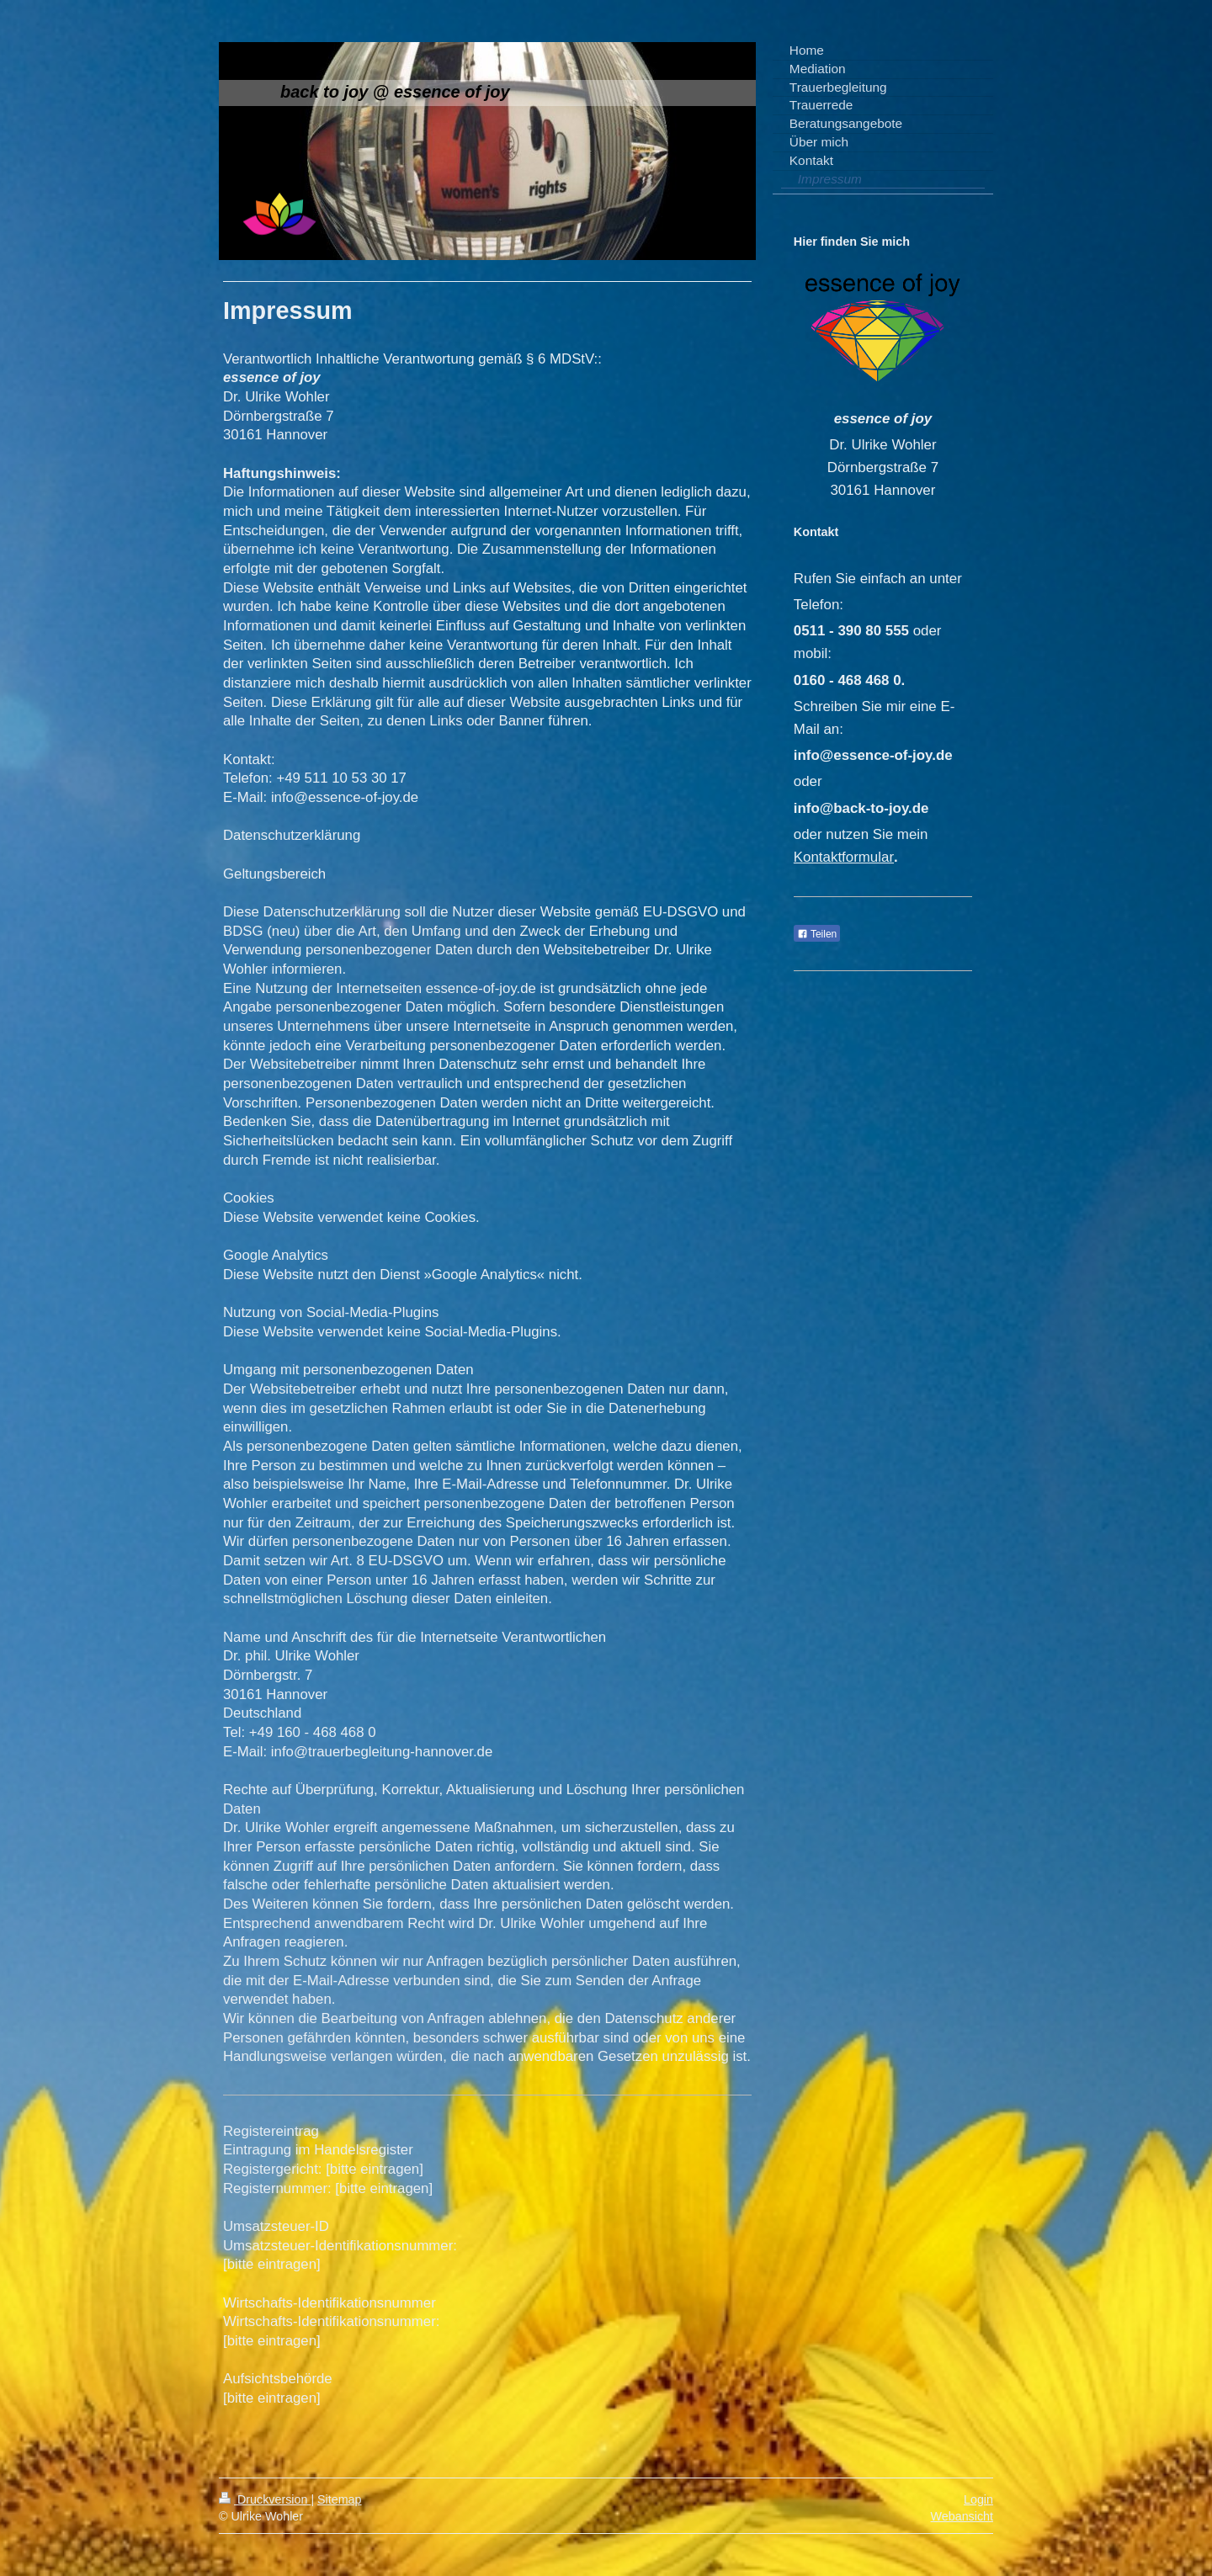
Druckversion (265, 2499)
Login (978, 2499)
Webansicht (962, 2516)
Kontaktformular (844, 857)
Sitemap (339, 2499)
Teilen (817, 934)
